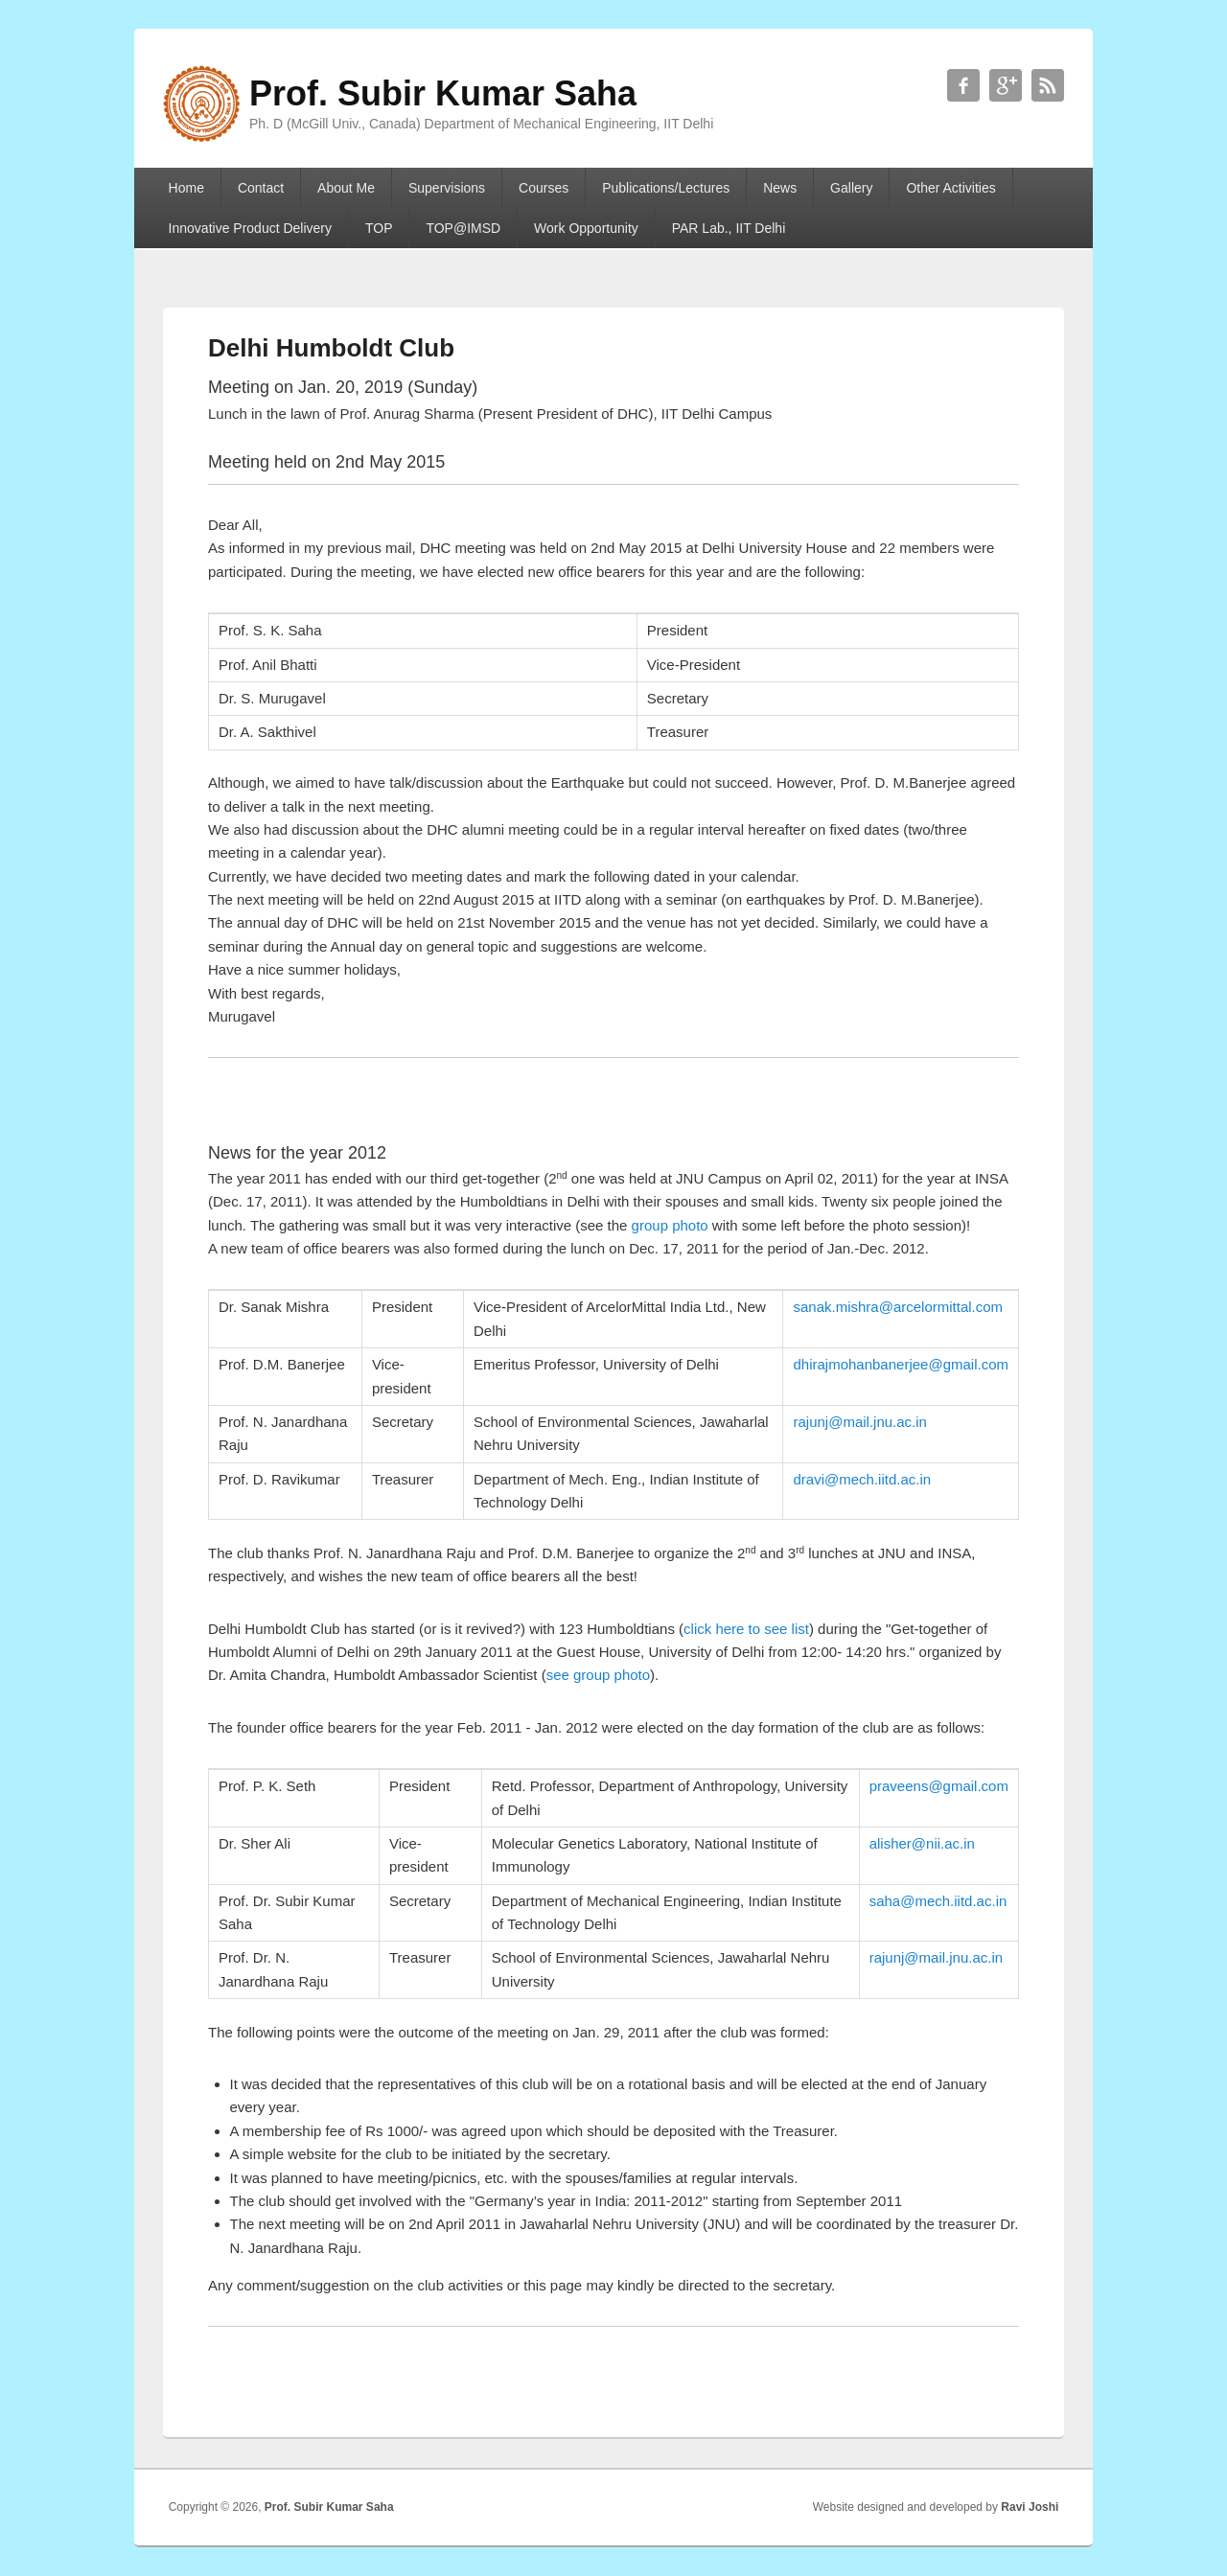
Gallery (851, 188)
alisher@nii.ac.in (922, 1843)
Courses (543, 188)
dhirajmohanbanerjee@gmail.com (900, 1364)
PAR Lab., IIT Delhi (729, 228)
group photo (670, 1225)
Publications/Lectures (665, 188)
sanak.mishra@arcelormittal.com (898, 1307)
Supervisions (446, 188)
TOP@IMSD (463, 228)
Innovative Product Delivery (250, 228)
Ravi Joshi (1029, 2507)
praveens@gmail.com (938, 1786)
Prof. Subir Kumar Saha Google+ (1005, 85)
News (780, 188)
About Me (346, 188)
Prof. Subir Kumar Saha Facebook (963, 85)
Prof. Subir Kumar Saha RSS (1047, 85)
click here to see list (746, 1629)
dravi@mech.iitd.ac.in (862, 1479)
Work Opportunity (586, 228)
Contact (261, 188)
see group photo (598, 1675)
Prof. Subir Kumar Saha (329, 2507)
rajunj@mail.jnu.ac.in (859, 1422)
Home (186, 188)
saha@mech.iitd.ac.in (938, 1901)
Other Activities (950, 188)
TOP (379, 228)
